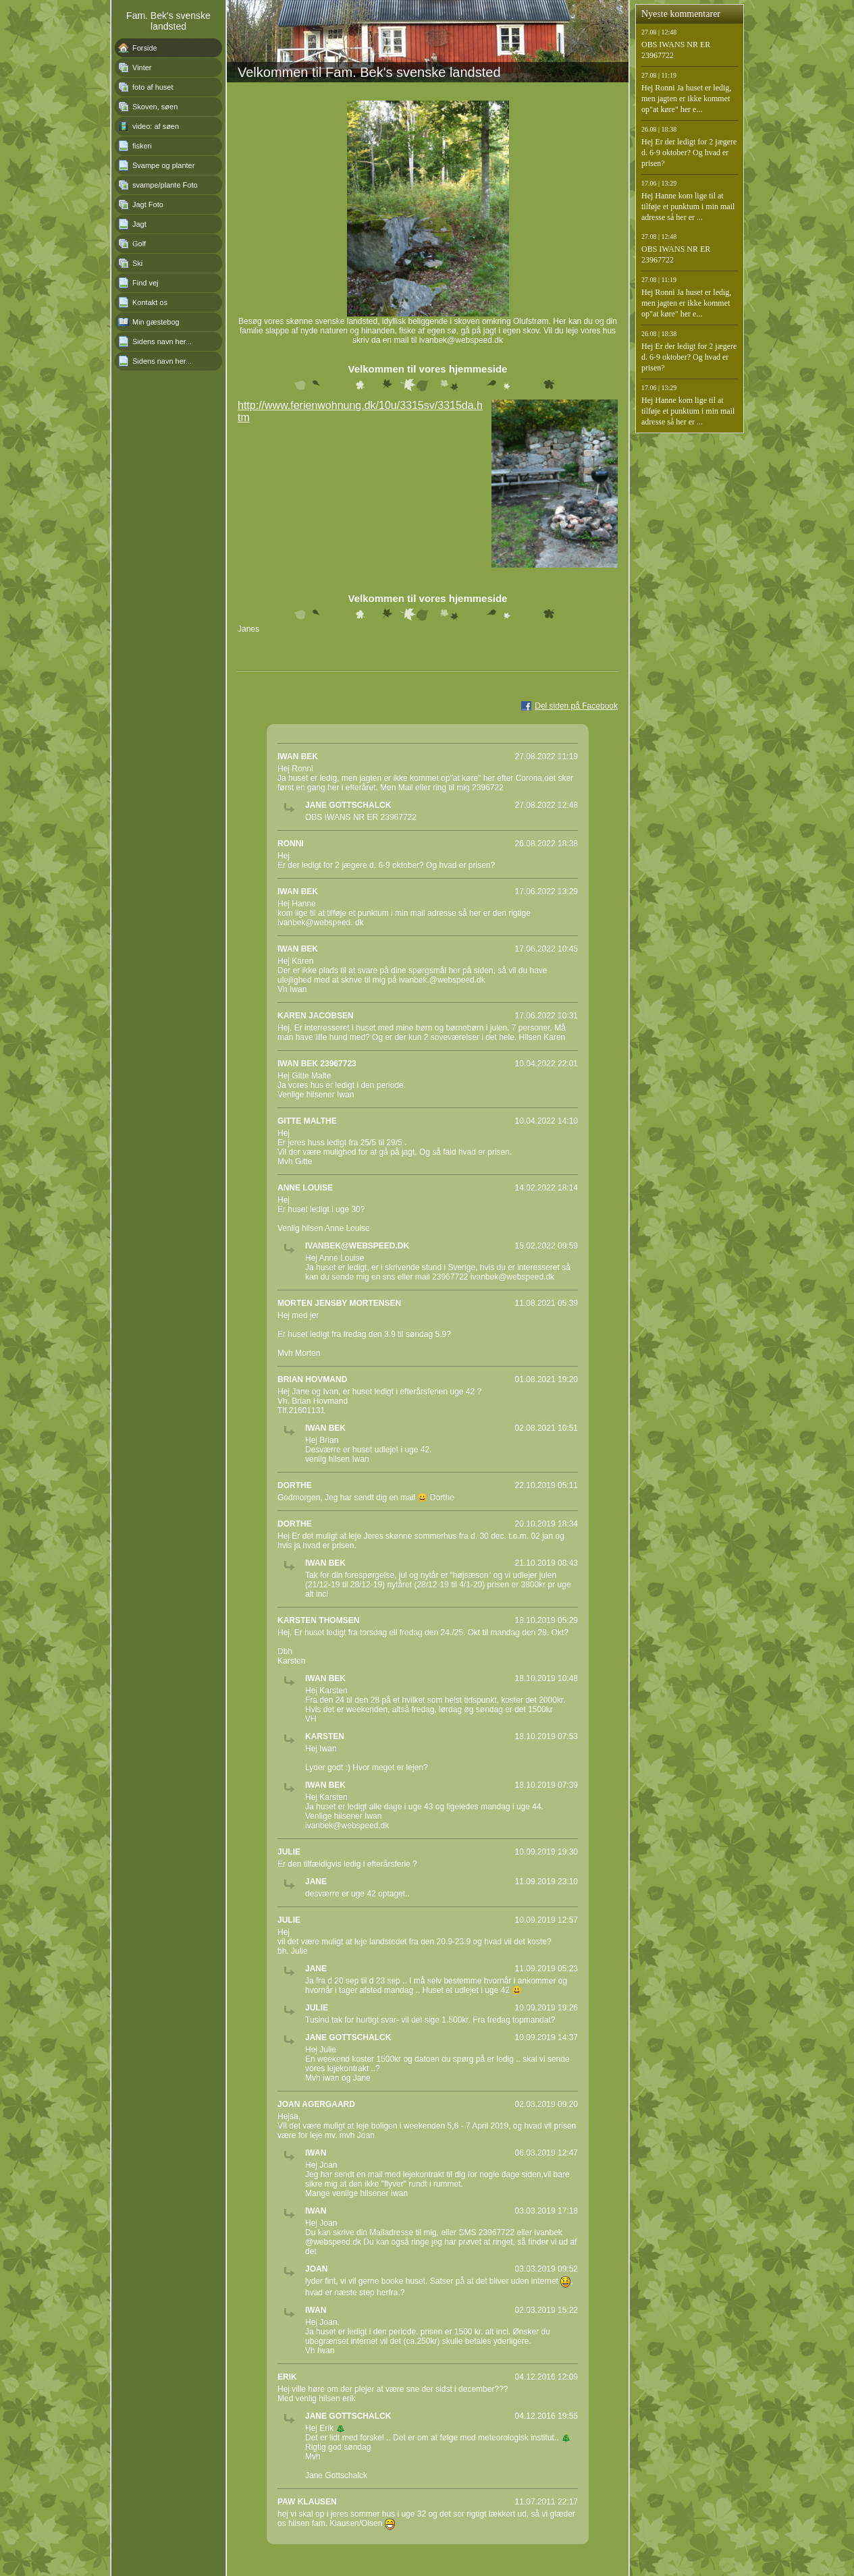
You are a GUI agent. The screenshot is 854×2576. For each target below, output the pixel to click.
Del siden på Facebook (576, 706)
